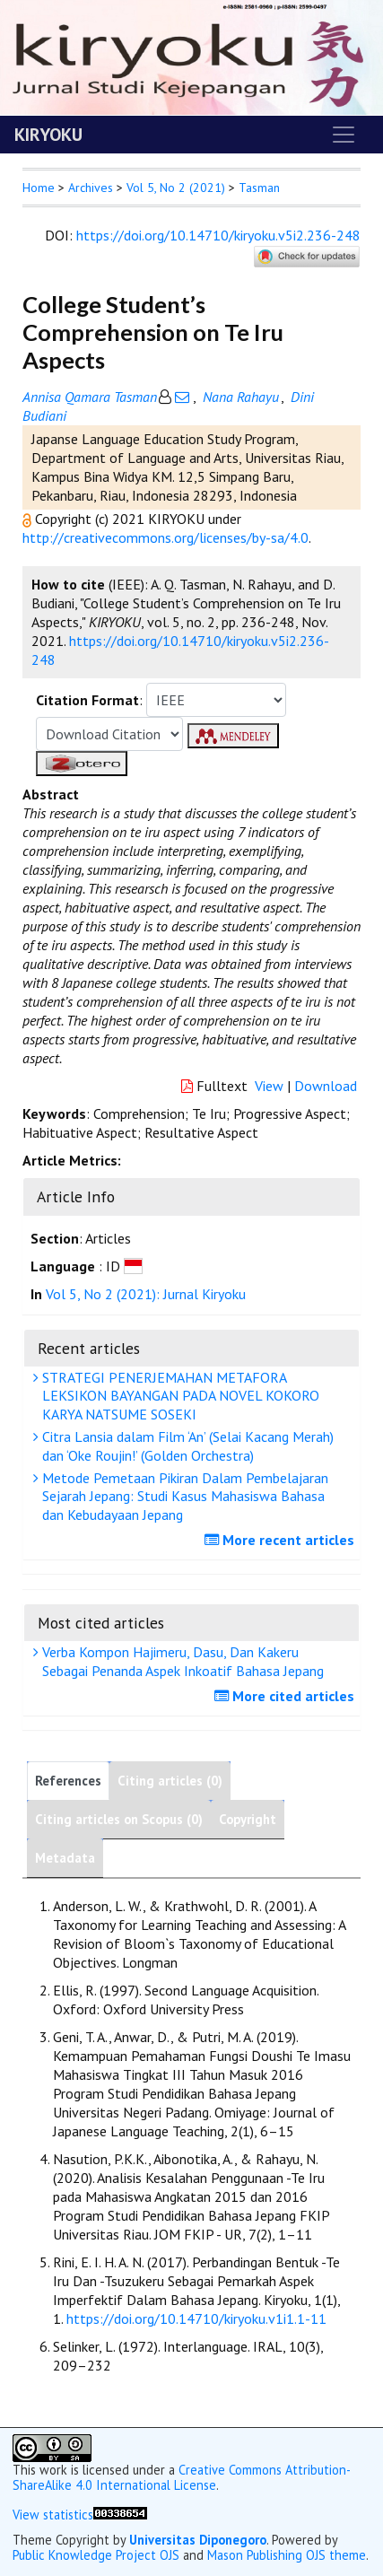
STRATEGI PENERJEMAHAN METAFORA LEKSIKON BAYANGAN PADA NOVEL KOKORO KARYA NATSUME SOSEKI (178, 1396)
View (269, 1086)
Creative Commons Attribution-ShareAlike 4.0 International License (182, 2477)
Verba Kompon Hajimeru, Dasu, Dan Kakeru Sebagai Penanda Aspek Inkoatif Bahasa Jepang (181, 1661)
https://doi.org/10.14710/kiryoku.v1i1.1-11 (196, 2318)
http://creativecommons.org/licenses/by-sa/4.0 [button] (165, 537)
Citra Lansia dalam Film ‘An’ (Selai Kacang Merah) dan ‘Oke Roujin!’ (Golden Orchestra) (186, 1446)
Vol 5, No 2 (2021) (175, 187)
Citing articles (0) (170, 1780)
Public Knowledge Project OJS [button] (96, 2554)
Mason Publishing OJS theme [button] (286, 2554)
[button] (28, 519)
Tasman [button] (259, 187)
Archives (90, 187)
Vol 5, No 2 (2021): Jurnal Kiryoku (146, 1294)
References (68, 1780)
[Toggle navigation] (343, 135)
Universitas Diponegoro (197, 2539)
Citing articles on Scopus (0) (119, 1819)
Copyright (247, 1819)
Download (325, 1086)
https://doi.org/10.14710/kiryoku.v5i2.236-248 (218, 235)
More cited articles (286, 1696)
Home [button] (38, 187)
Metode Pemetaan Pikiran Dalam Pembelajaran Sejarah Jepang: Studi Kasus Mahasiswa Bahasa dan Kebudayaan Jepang (183, 1496)
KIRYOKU (48, 134)
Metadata (65, 1857)
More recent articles (281, 1540)
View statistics (53, 2514)
